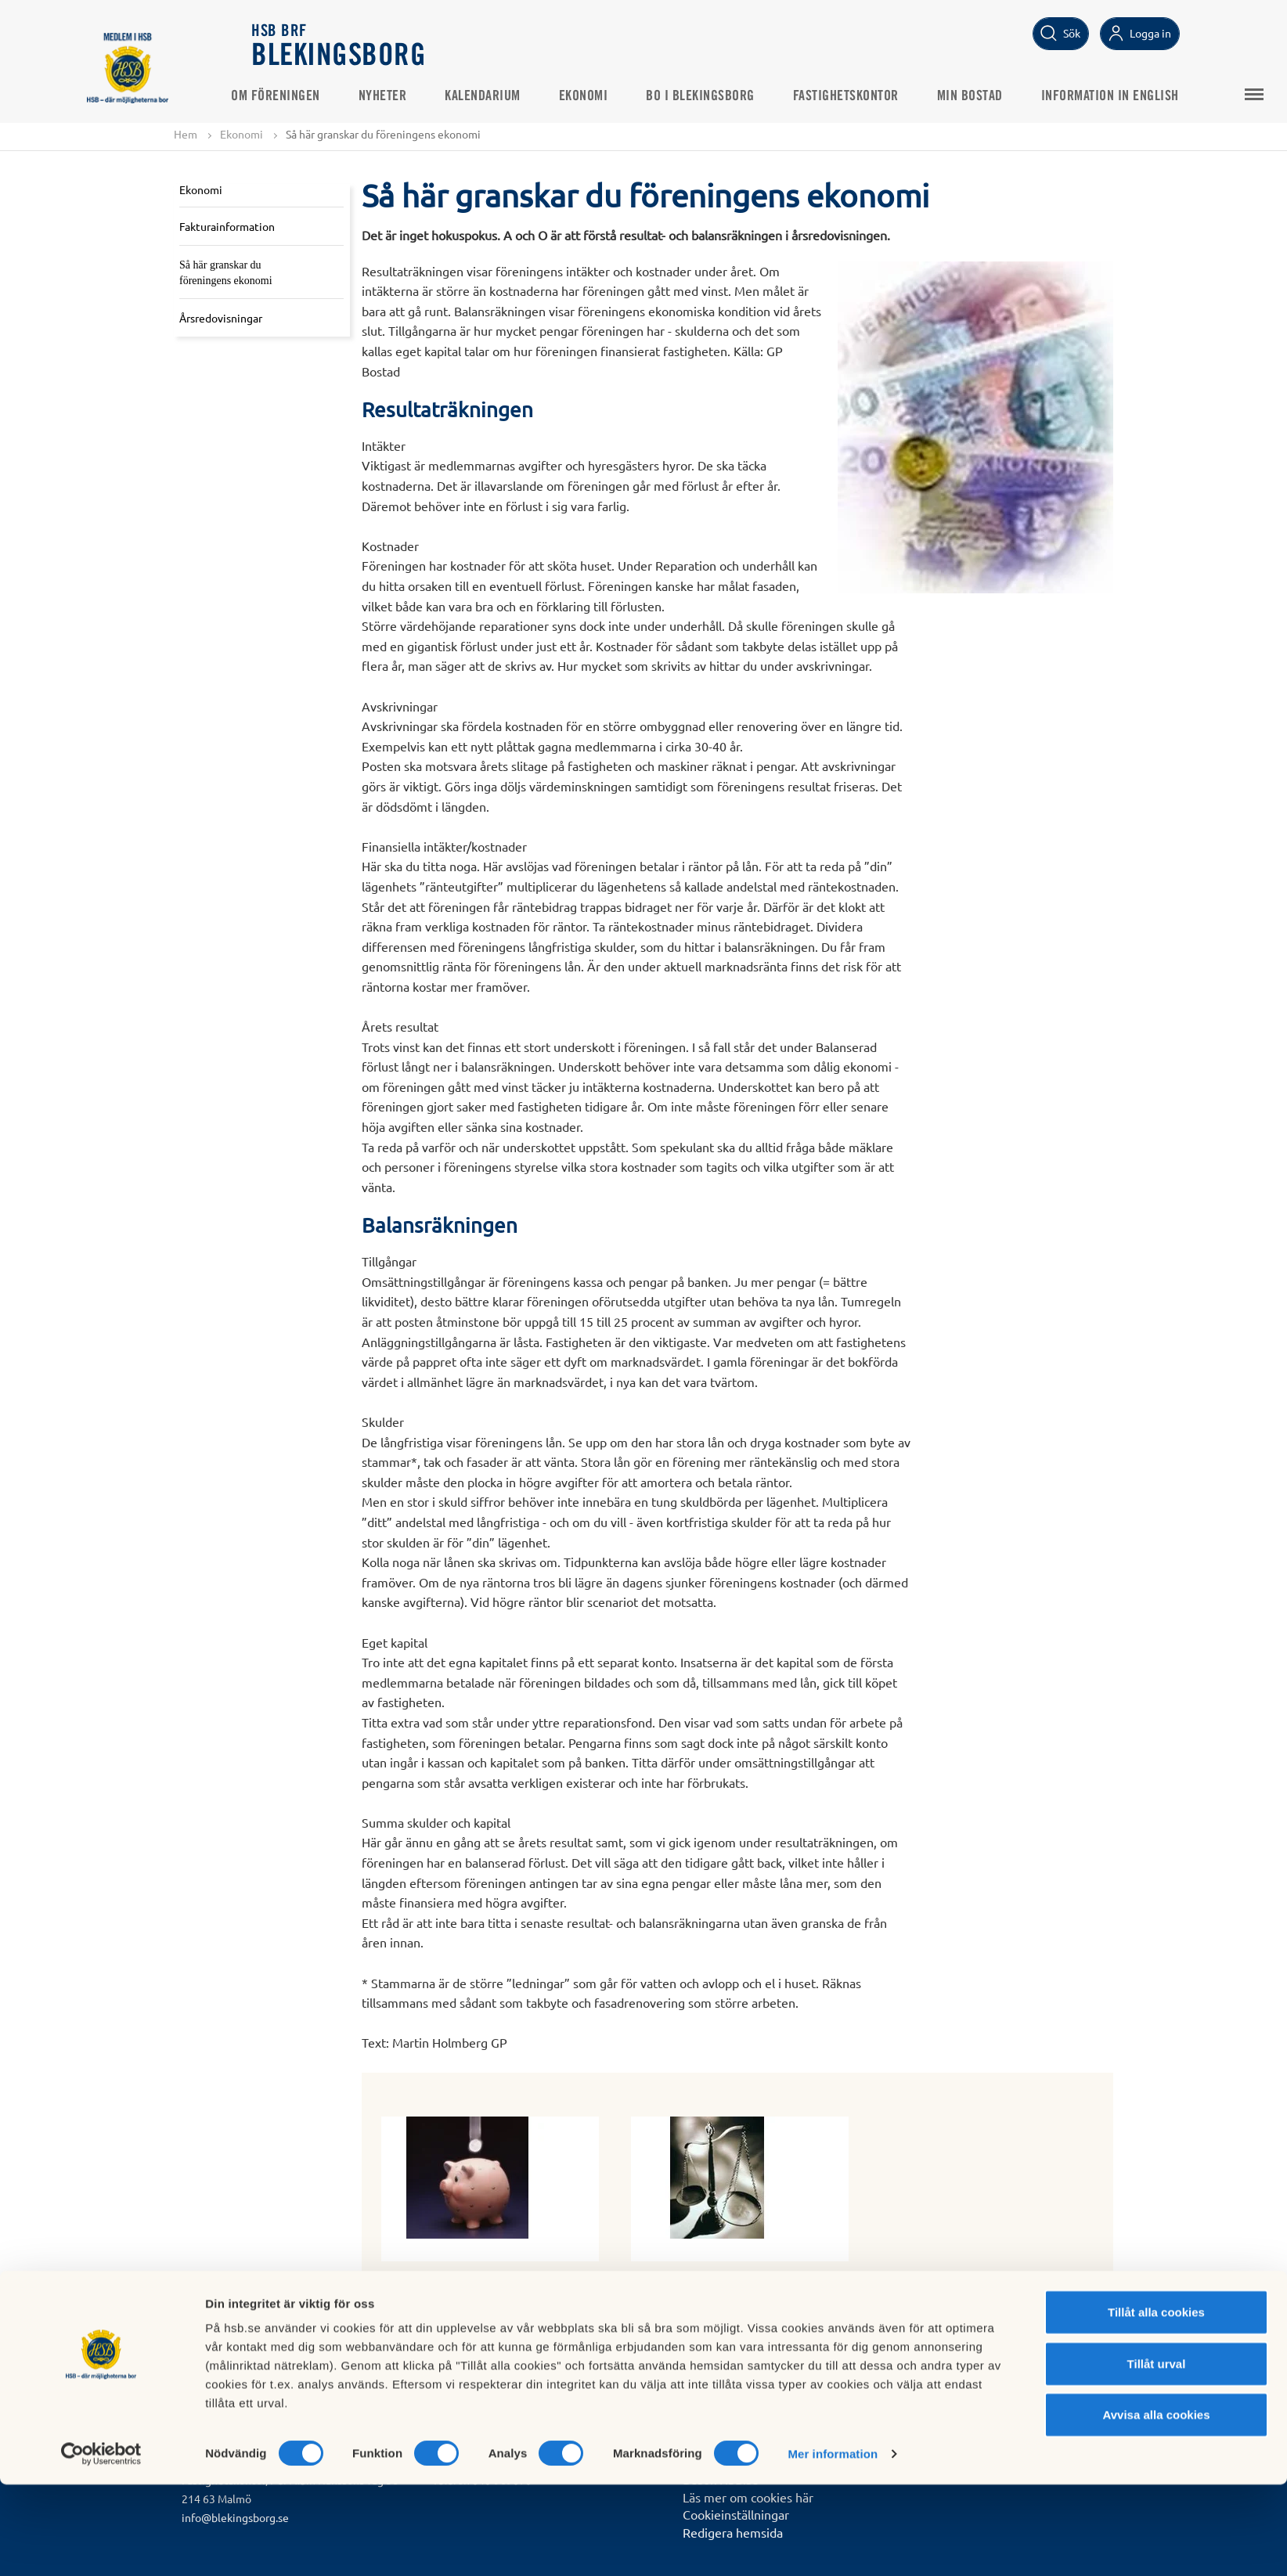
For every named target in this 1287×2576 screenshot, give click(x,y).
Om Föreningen (296, 94)
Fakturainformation (227, 227)
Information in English (1131, 94)
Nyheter (404, 94)
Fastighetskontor (867, 94)
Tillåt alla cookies (1156, 2403)
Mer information (833, 2545)
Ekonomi (604, 94)
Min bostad (991, 94)
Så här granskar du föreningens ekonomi (225, 273)
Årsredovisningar (220, 319)
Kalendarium (504, 94)
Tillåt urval (1156, 2455)
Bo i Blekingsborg (721, 94)
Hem (185, 135)
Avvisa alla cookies (1155, 2506)
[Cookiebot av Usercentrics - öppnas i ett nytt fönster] (101, 2545)
